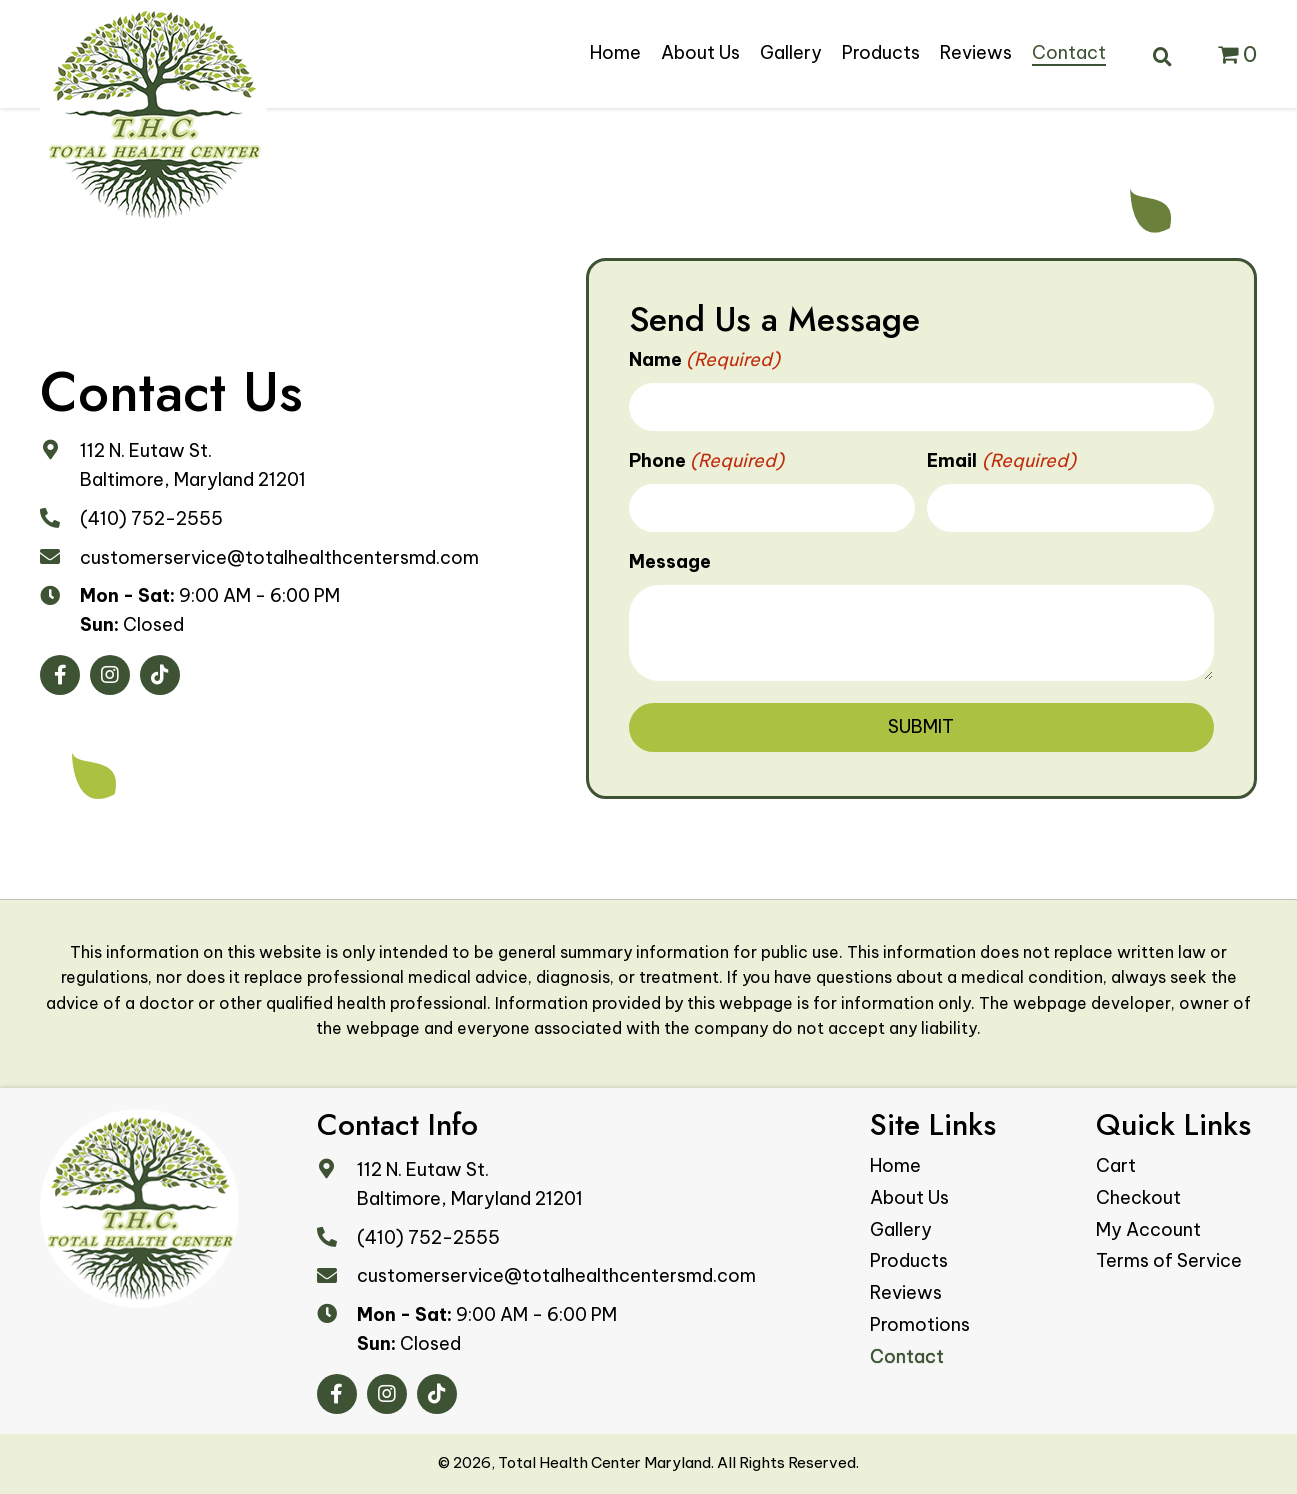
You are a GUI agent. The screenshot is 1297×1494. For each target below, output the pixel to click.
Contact (907, 1356)
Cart (1116, 1165)
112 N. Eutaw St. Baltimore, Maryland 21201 (470, 1184)
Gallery (901, 1229)
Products (909, 1260)
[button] (60, 675)
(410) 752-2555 (151, 518)
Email (1001, 461)
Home (895, 1165)
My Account (1148, 1229)
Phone (707, 461)
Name (705, 360)
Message (670, 561)
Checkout (1138, 1197)
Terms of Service (1169, 1260)
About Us (909, 1197)
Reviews (906, 1292)
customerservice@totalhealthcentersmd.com (279, 557)
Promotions (920, 1324)
